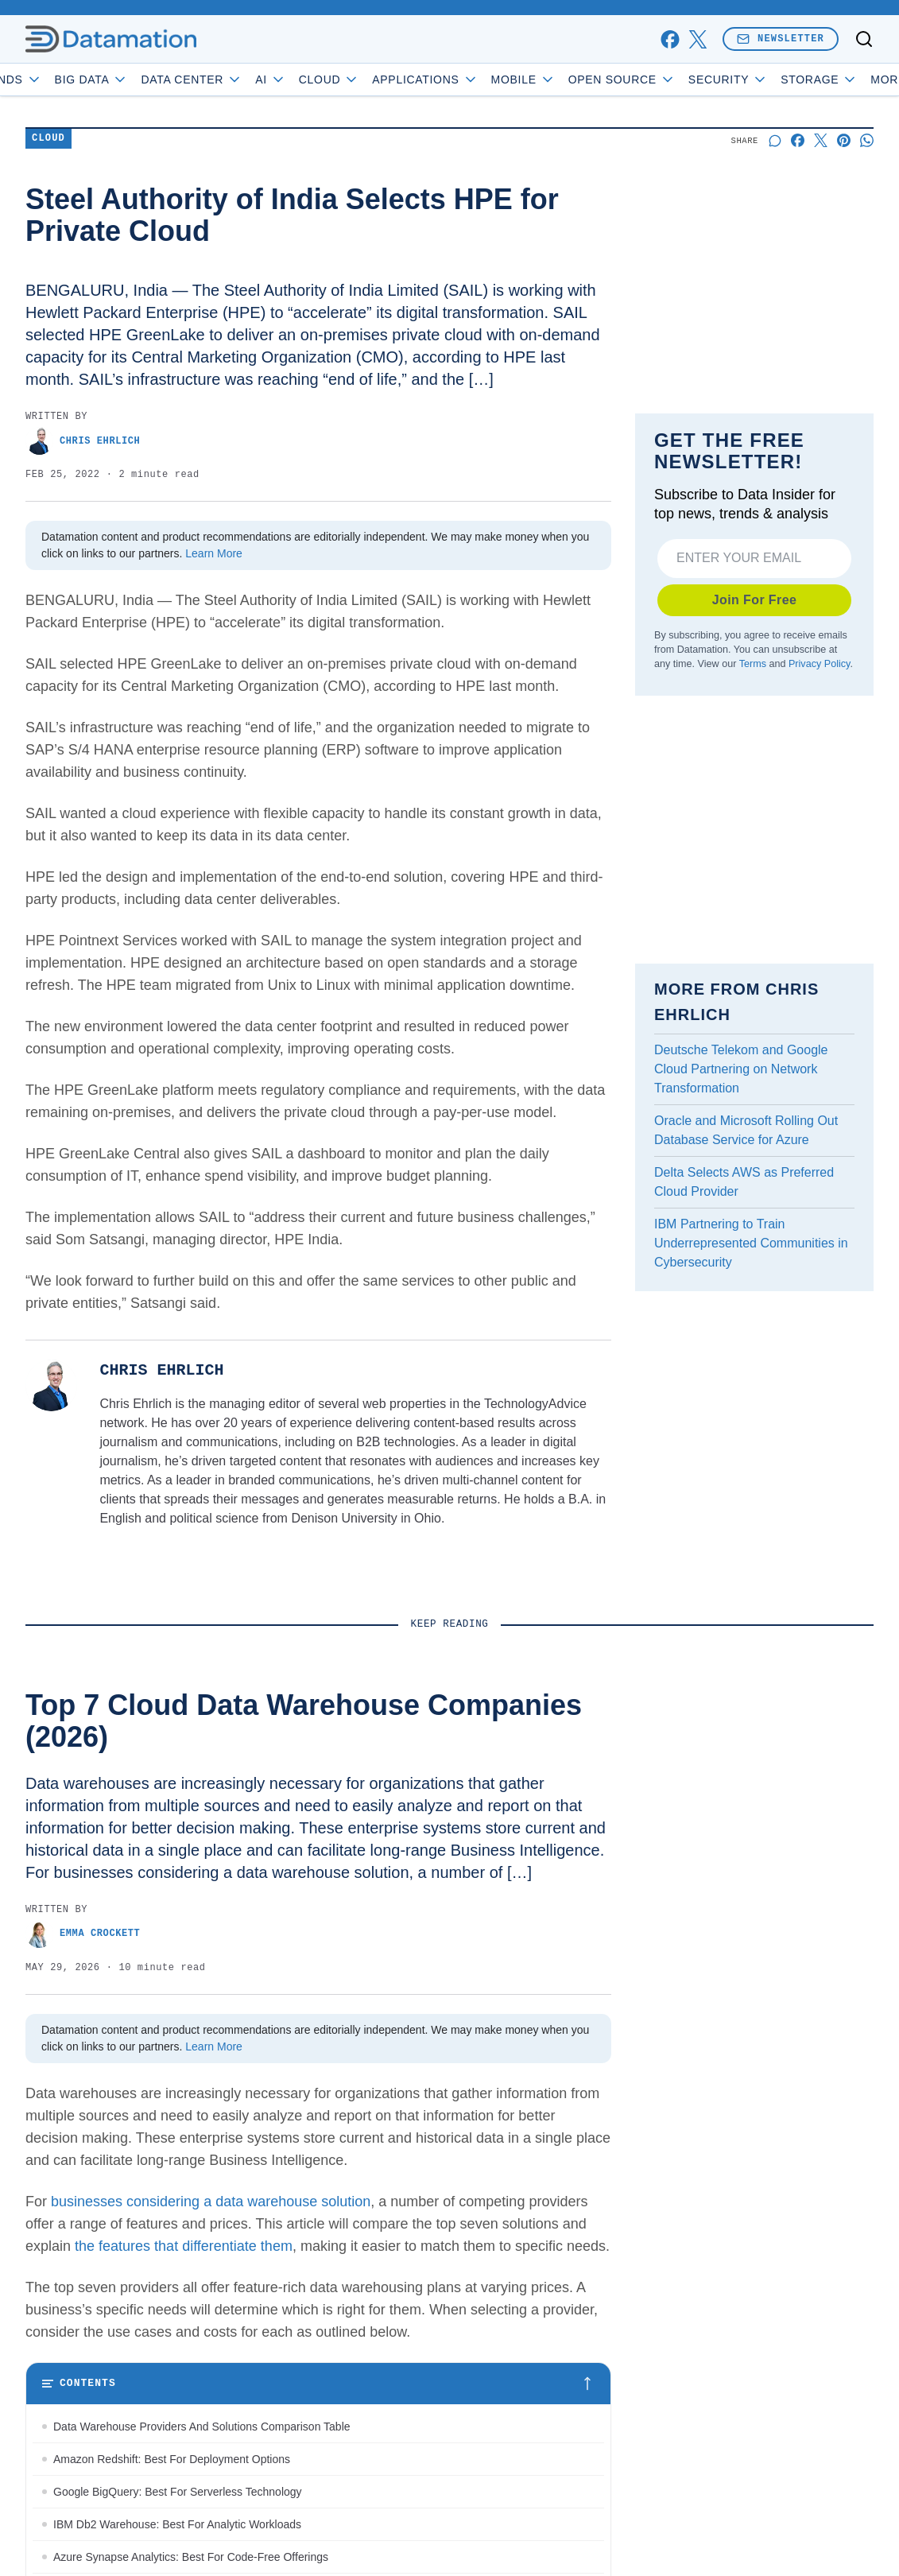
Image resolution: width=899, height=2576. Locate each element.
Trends (52, 79)
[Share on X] (820, 140)
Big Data (136, 79)
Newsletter (780, 38)
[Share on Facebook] (797, 140)
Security (772, 79)
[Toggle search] (864, 38)
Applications (470, 79)
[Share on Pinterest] (844, 140)
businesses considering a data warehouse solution (210, 2201)
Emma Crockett (82, 1934)
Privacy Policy (819, 663)
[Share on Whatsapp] (867, 140)
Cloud (374, 79)
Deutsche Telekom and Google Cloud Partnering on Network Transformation (741, 1069)
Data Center (237, 79)
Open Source (666, 79)
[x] (697, 39)
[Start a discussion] (774, 140)
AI (315, 79)
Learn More (213, 553)
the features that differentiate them (184, 2246)
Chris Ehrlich (82, 441)
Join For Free (754, 600)
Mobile (568, 79)
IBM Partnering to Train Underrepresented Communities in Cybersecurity (751, 1243)
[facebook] (670, 39)
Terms (752, 663)
